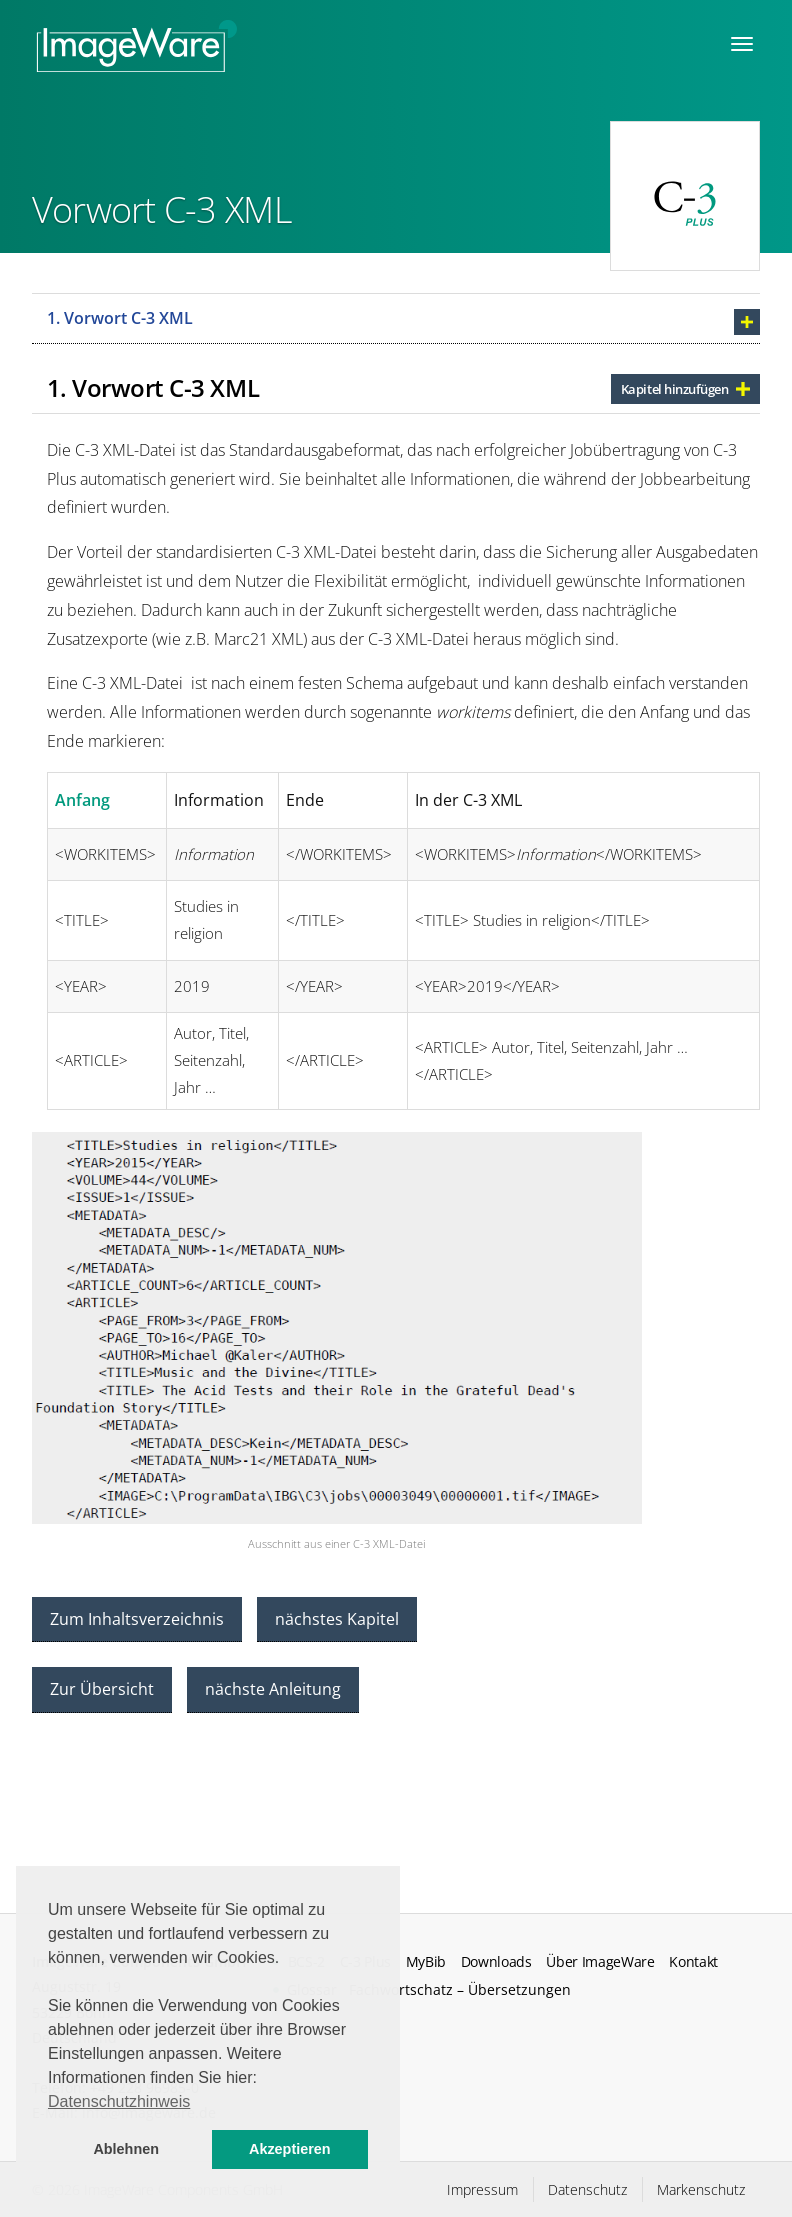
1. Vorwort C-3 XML (120, 318)
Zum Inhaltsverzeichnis (137, 1619)
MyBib (426, 1962)
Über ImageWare (600, 1962)
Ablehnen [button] (126, 2149)
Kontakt (693, 1962)
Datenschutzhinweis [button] (119, 2101)
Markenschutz (701, 2189)
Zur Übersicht (102, 1689)
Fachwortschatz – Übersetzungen (460, 1989)
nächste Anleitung (273, 1689)
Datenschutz (587, 2189)
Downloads (496, 1962)
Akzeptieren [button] (290, 2149)
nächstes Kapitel (337, 1619)
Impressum (482, 2189)
